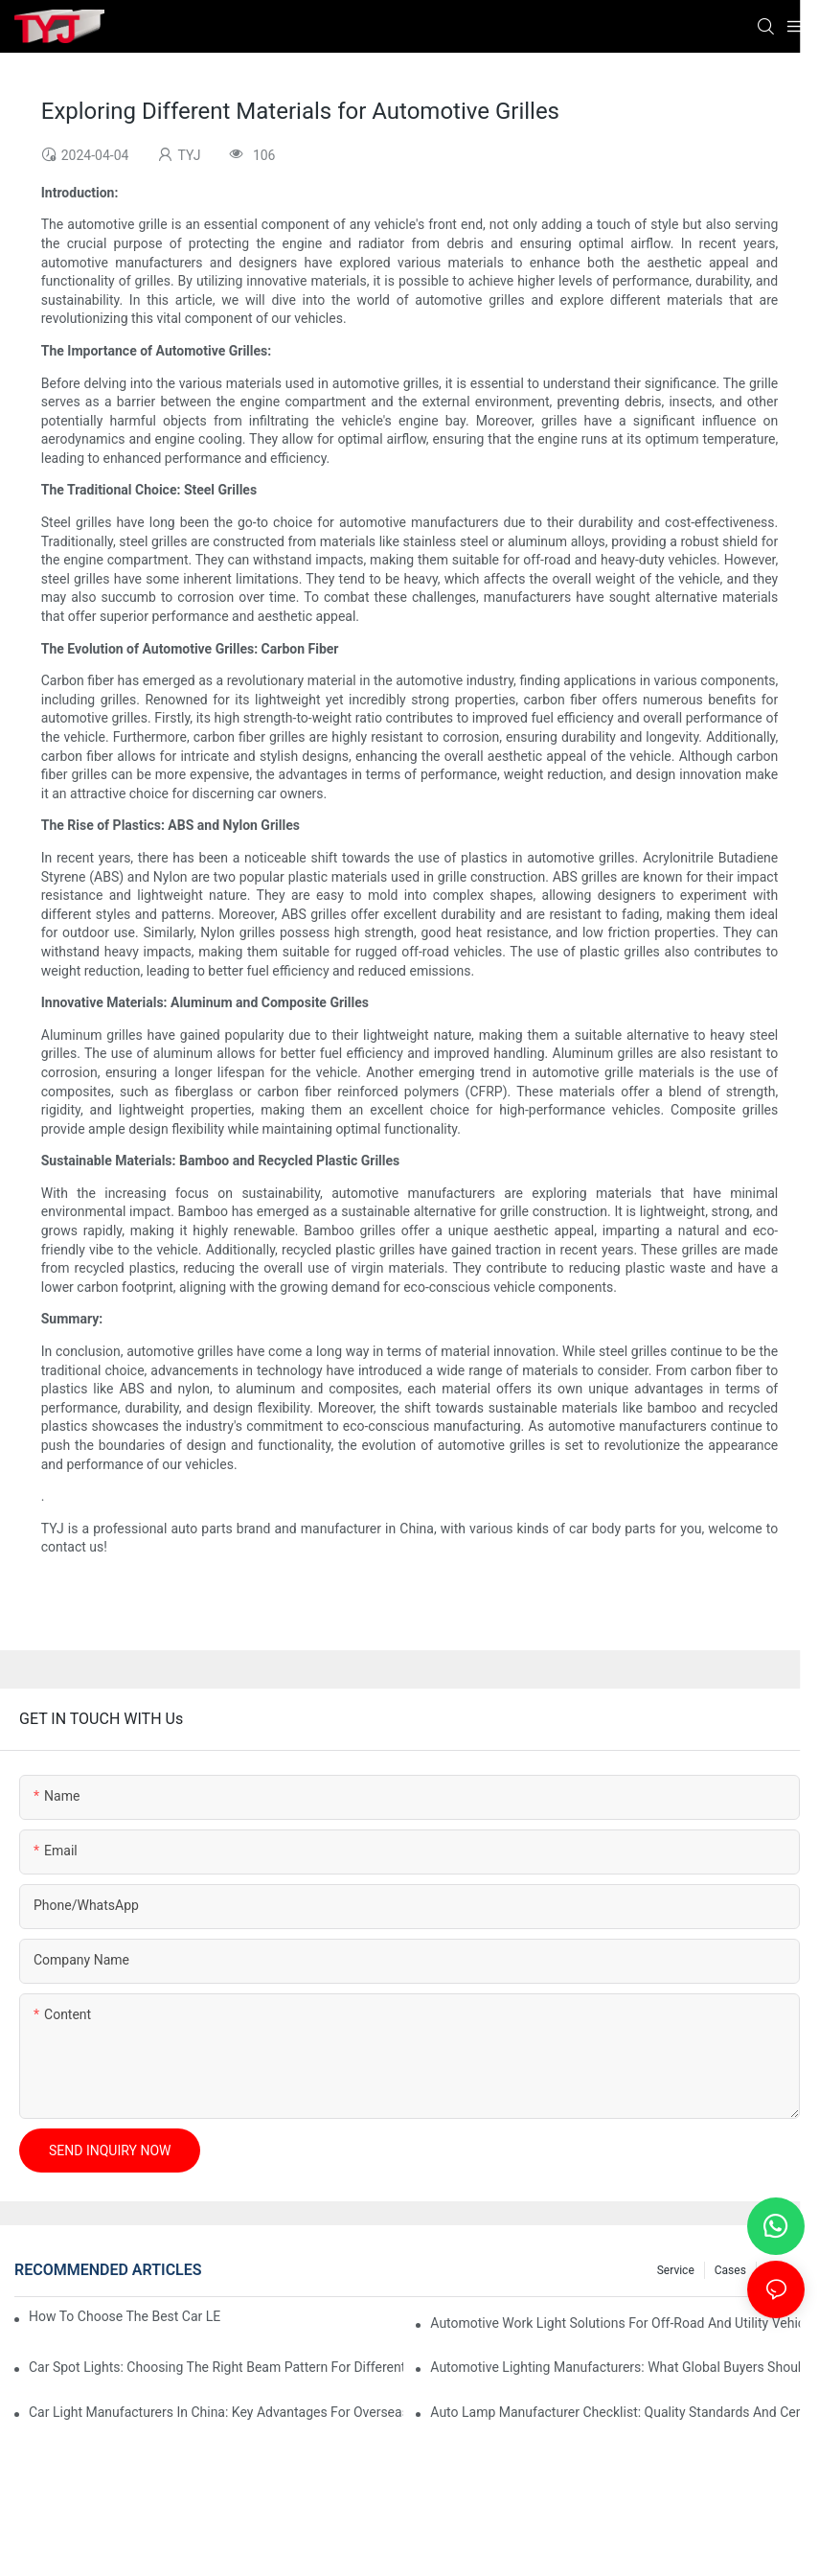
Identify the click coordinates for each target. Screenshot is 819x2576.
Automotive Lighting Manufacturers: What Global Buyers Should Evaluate (617, 2367)
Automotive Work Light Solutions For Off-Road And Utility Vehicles (617, 2323)
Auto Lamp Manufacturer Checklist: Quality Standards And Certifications (617, 2412)
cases (730, 2270)
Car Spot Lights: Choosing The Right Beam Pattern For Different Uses (216, 2367)
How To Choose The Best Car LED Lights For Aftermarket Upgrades (124, 2316)
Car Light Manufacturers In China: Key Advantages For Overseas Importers (216, 2412)
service (675, 2270)
